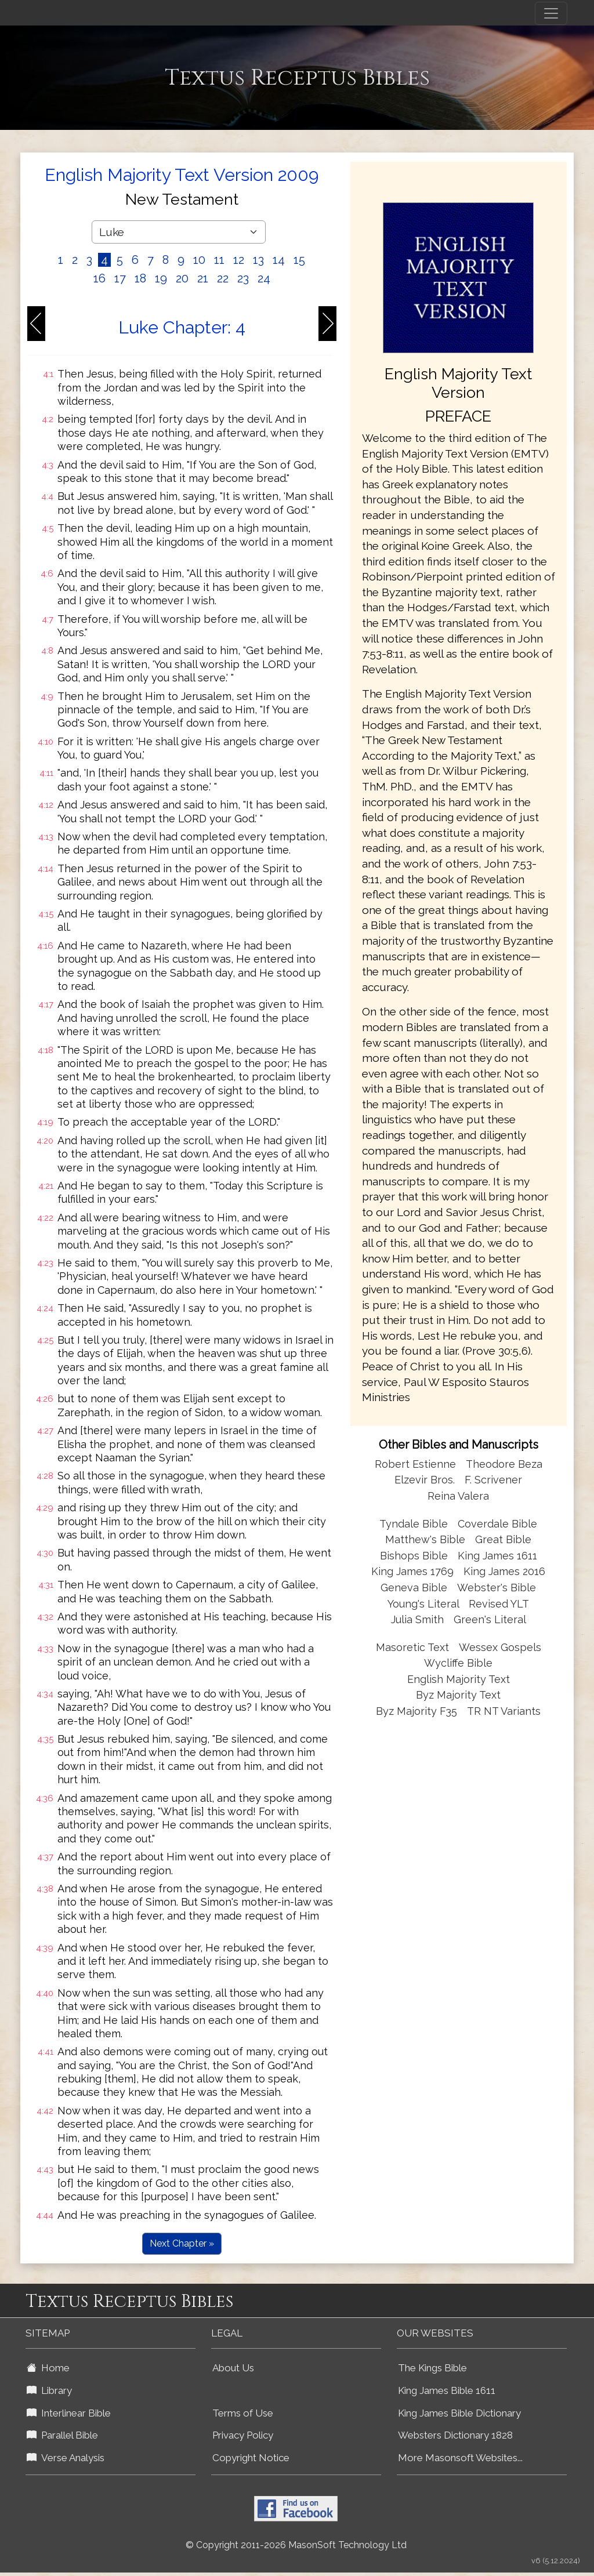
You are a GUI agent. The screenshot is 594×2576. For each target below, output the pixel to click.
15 (299, 260)
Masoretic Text (412, 1647)
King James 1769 (412, 1571)
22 (222, 278)
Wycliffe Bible (458, 1663)
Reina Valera (458, 1496)
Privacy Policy (242, 2435)
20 (182, 278)
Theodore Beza (504, 1464)
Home (48, 2368)
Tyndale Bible (413, 1524)
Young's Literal (424, 1604)
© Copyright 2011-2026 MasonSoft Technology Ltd (296, 2544)
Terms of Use (242, 2413)
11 (219, 260)
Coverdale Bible (497, 1524)
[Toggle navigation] (551, 13)
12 (238, 260)
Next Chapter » (182, 2243)
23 (243, 278)
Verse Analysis (65, 2457)
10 (199, 260)
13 (258, 260)
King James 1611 (497, 1556)
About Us (233, 2368)
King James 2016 (504, 1571)
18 (140, 278)
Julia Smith (419, 1619)
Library (49, 2390)
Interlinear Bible (69, 2413)
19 (161, 278)
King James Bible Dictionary (459, 2413)
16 (99, 278)
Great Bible (503, 1539)
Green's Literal (490, 1619)
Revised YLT (499, 1604)
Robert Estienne (415, 1464)
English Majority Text (458, 1679)
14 (279, 260)
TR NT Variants (504, 1711)
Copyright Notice (250, 2457)
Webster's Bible (496, 1587)
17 (120, 278)
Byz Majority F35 (416, 1711)
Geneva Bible (414, 1587)
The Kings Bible (432, 2368)
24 (264, 278)
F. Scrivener (493, 1480)
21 (202, 278)
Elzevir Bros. (424, 1480)
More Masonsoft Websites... (460, 2457)
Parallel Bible (62, 2435)
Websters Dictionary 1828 (455, 2435)
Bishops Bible (414, 1556)
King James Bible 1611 (446, 2390)
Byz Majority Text (458, 1695)
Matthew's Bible (425, 1539)
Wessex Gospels (500, 1647)
